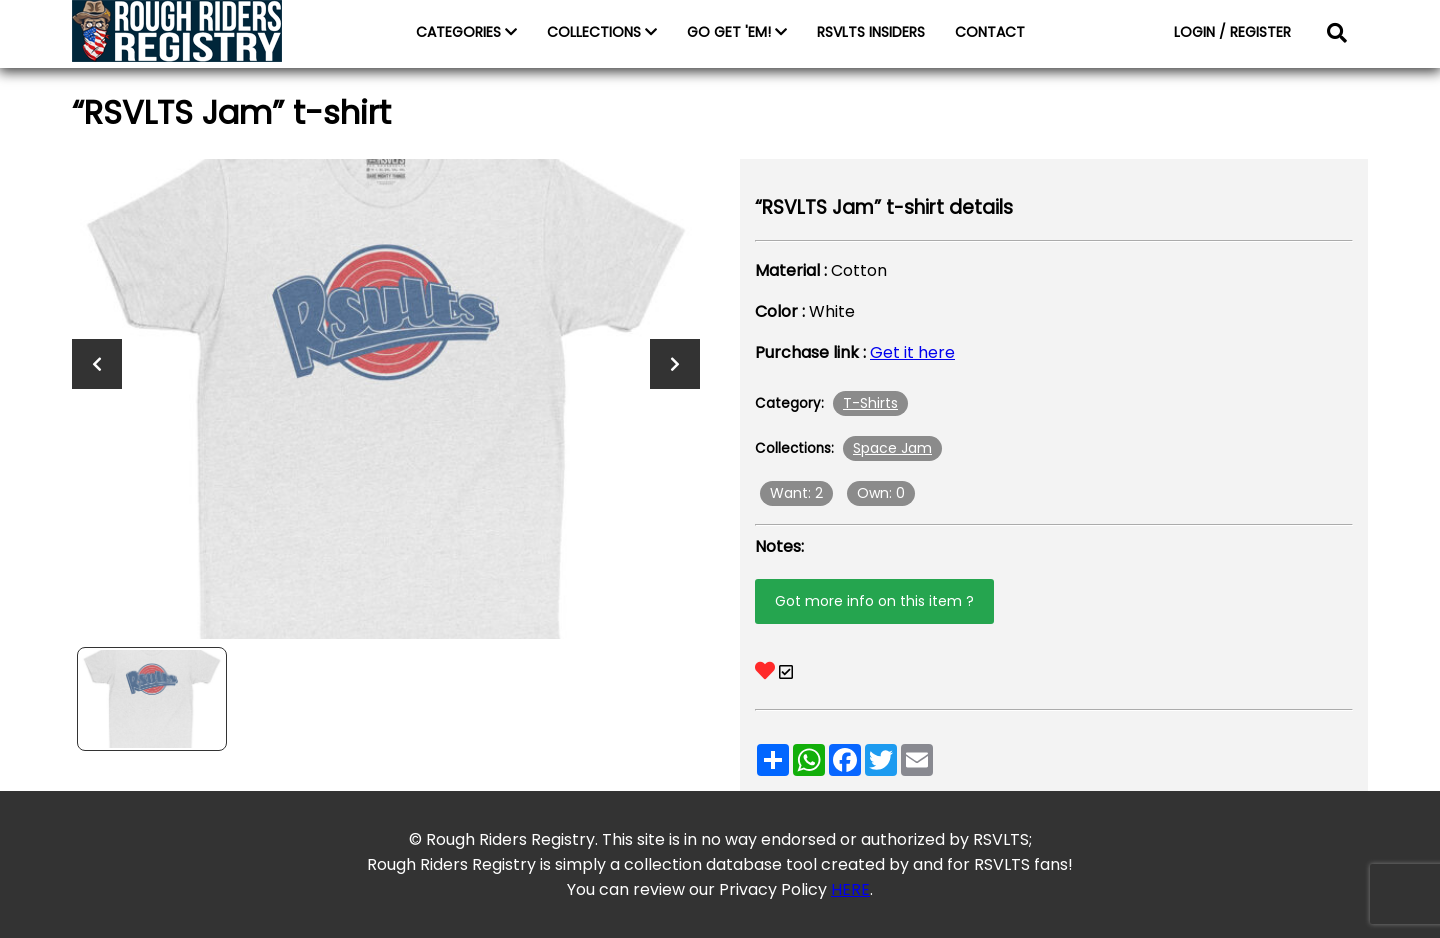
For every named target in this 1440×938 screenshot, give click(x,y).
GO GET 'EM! (737, 32)
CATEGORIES (466, 32)
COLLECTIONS (602, 32)
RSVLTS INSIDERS (871, 32)
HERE (850, 889)
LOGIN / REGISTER (1232, 32)
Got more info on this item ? (874, 601)
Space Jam (892, 448)
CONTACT (990, 32)
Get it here (912, 352)
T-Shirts (870, 403)
